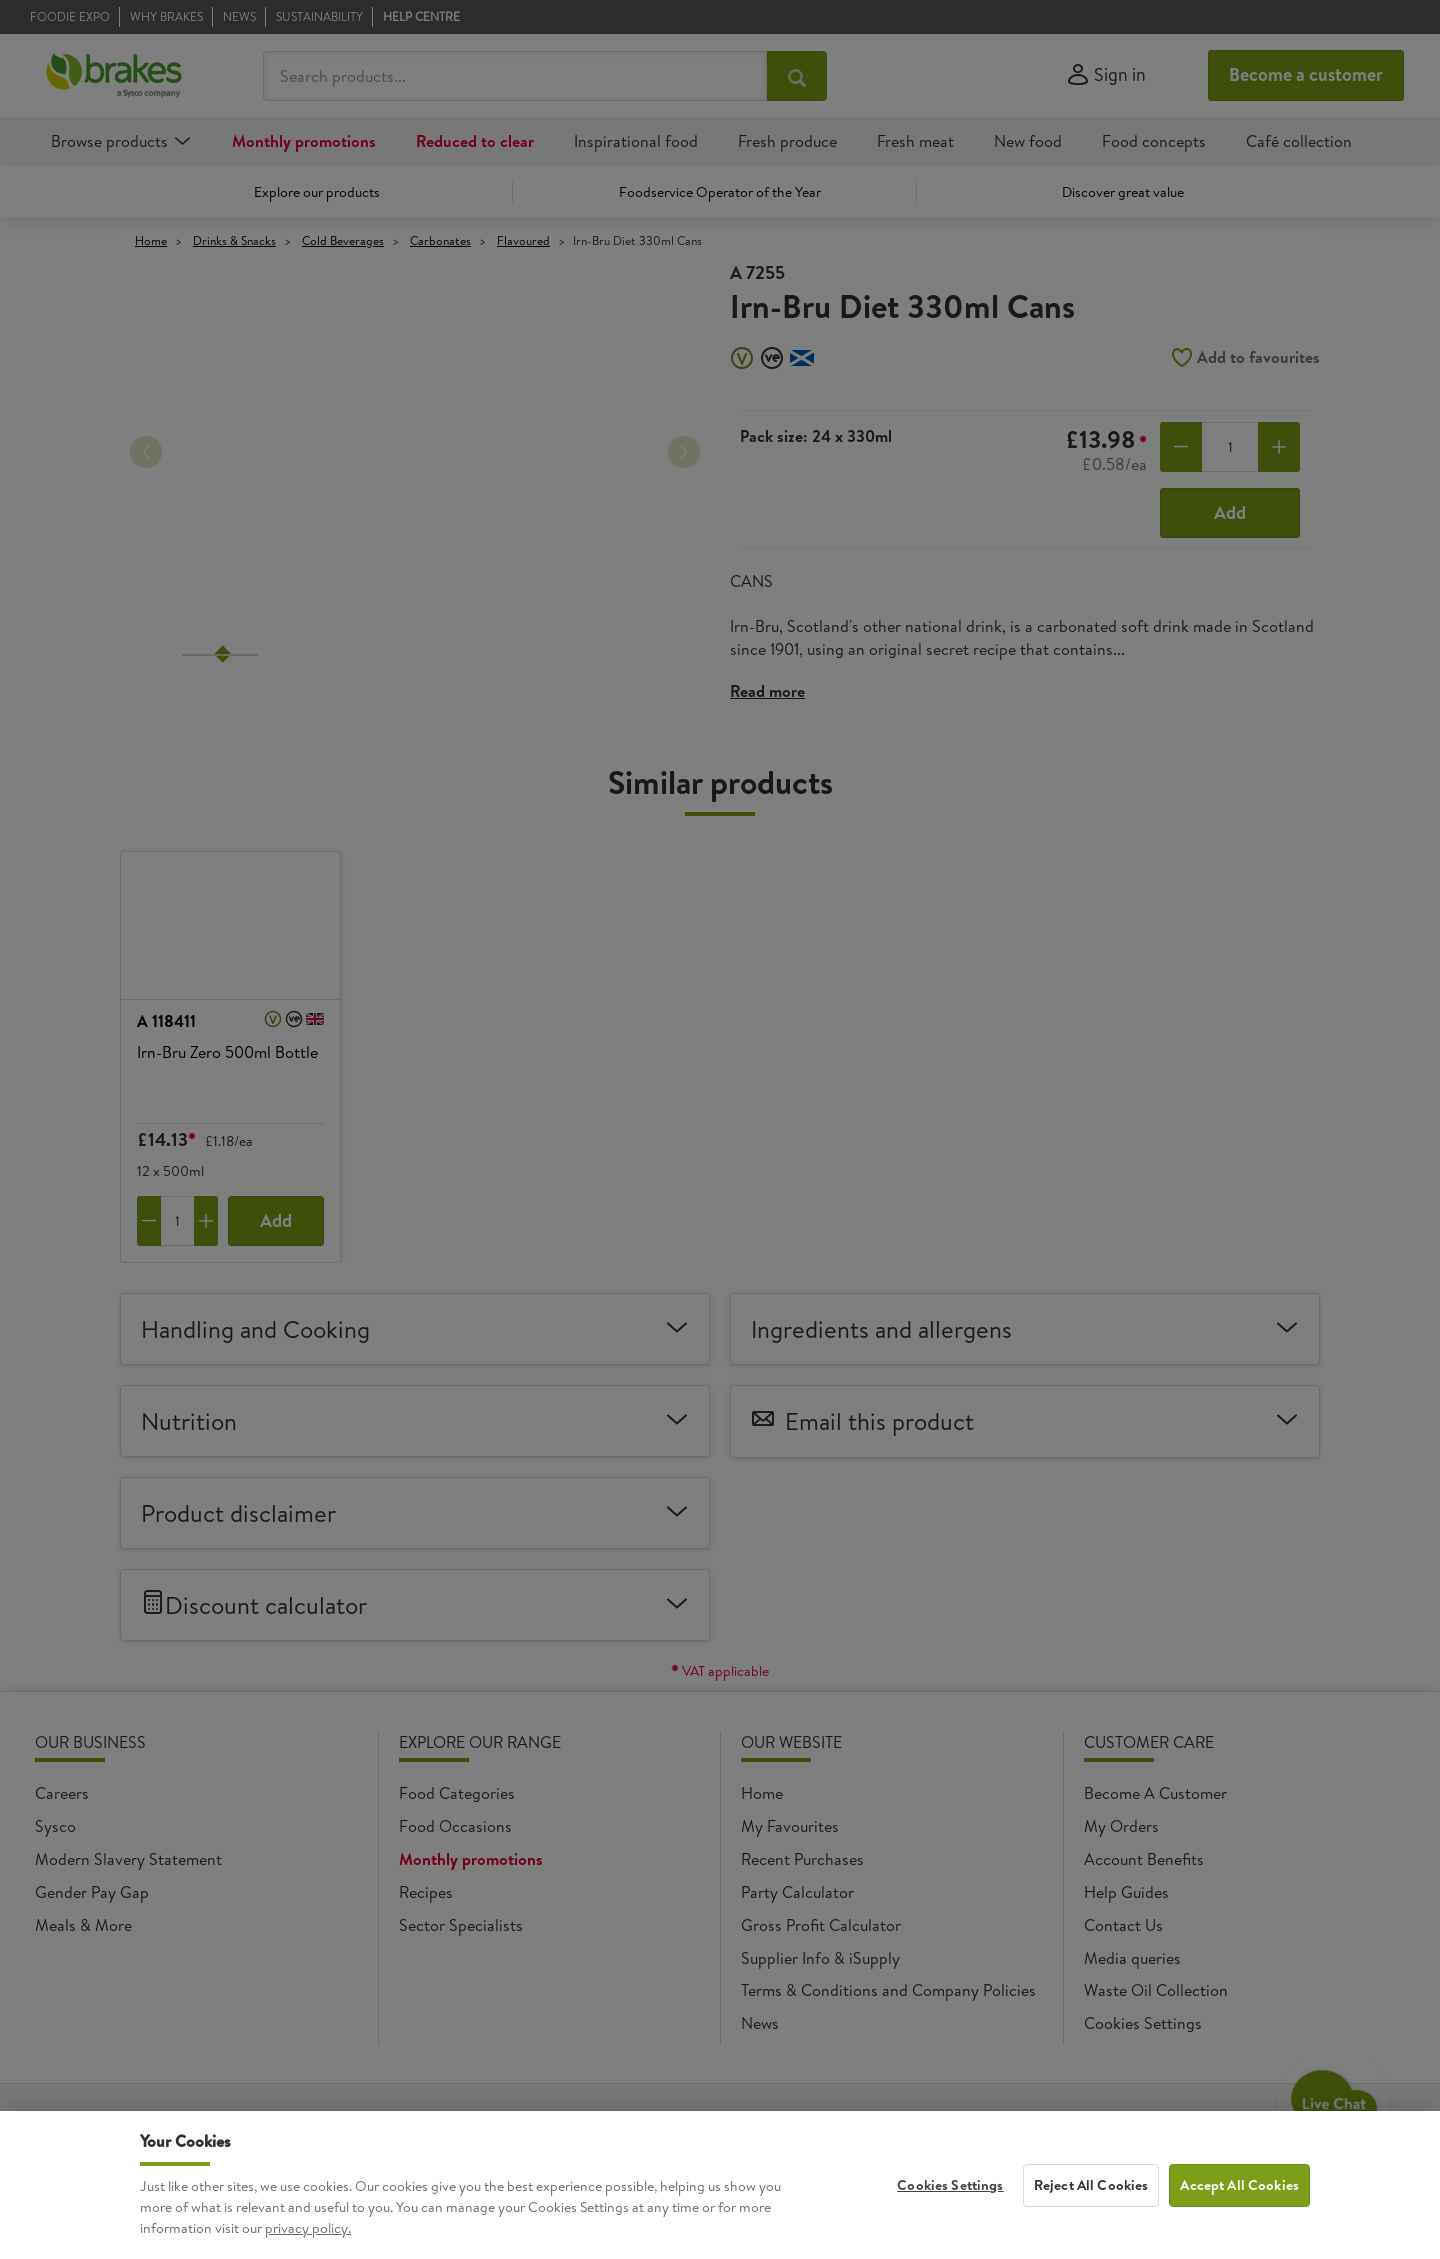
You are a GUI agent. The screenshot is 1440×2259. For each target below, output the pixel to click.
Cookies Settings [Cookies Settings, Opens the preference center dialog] (950, 2185)
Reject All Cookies (1091, 2185)
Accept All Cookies (1239, 2185)
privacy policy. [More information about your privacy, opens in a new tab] (308, 2229)
